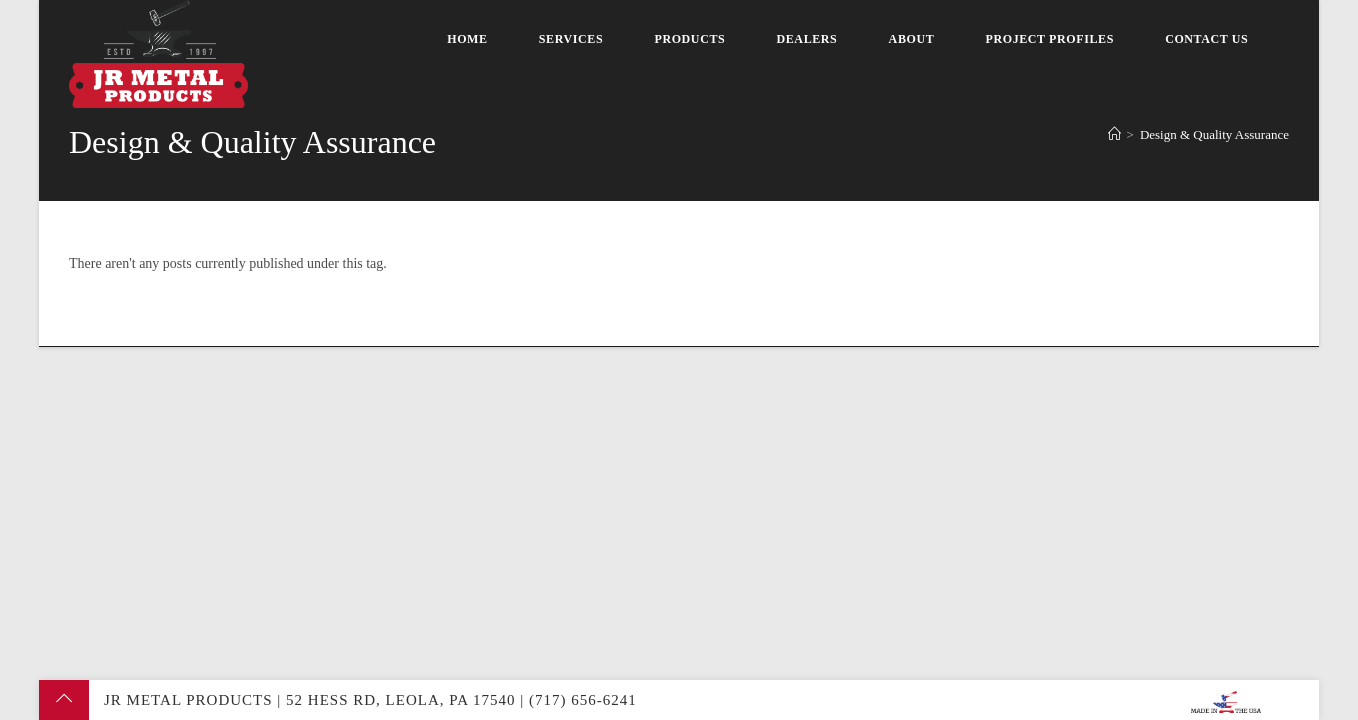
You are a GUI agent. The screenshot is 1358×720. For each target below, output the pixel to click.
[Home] (1114, 134)
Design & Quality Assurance (1214, 134)
